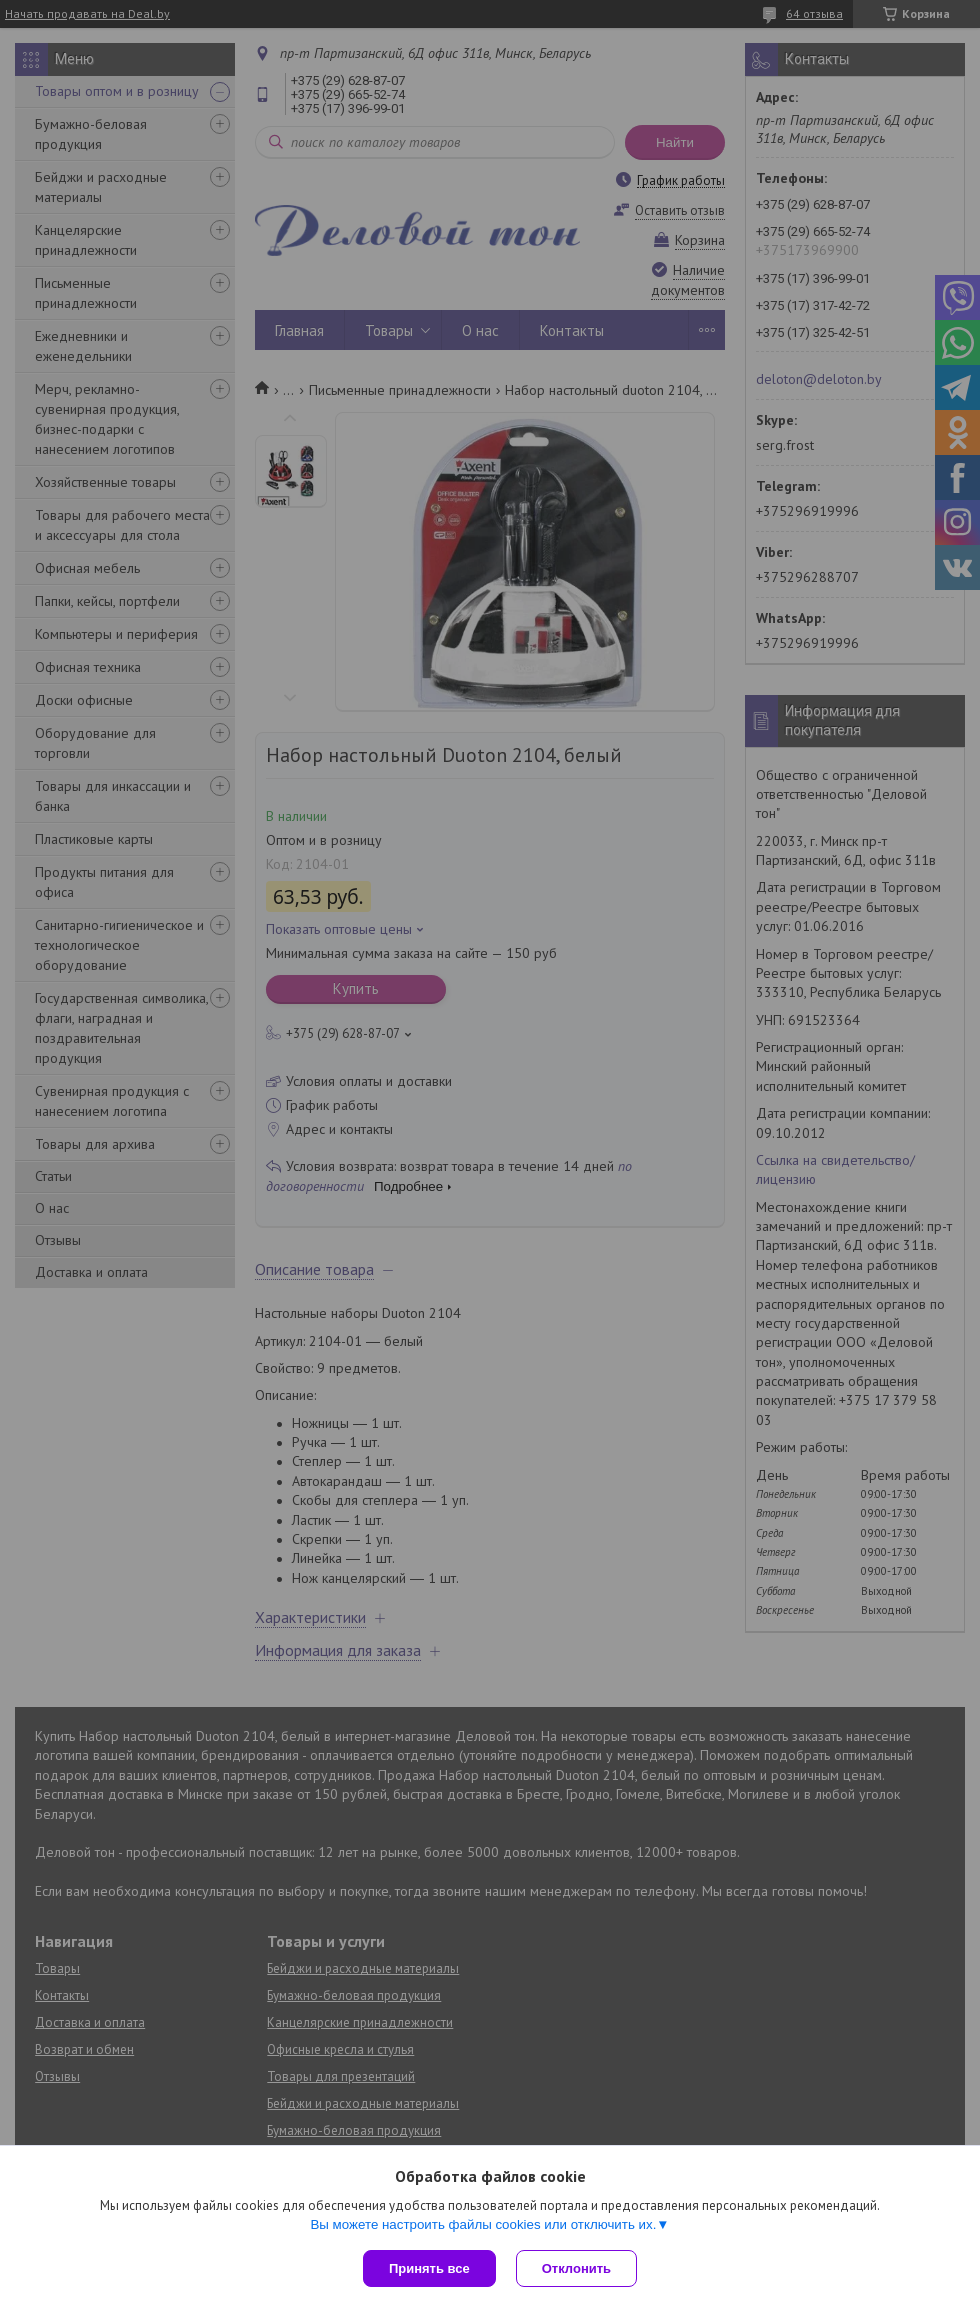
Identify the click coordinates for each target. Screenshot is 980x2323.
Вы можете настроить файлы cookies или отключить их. (483, 2224)
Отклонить (576, 2268)
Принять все (429, 2268)
